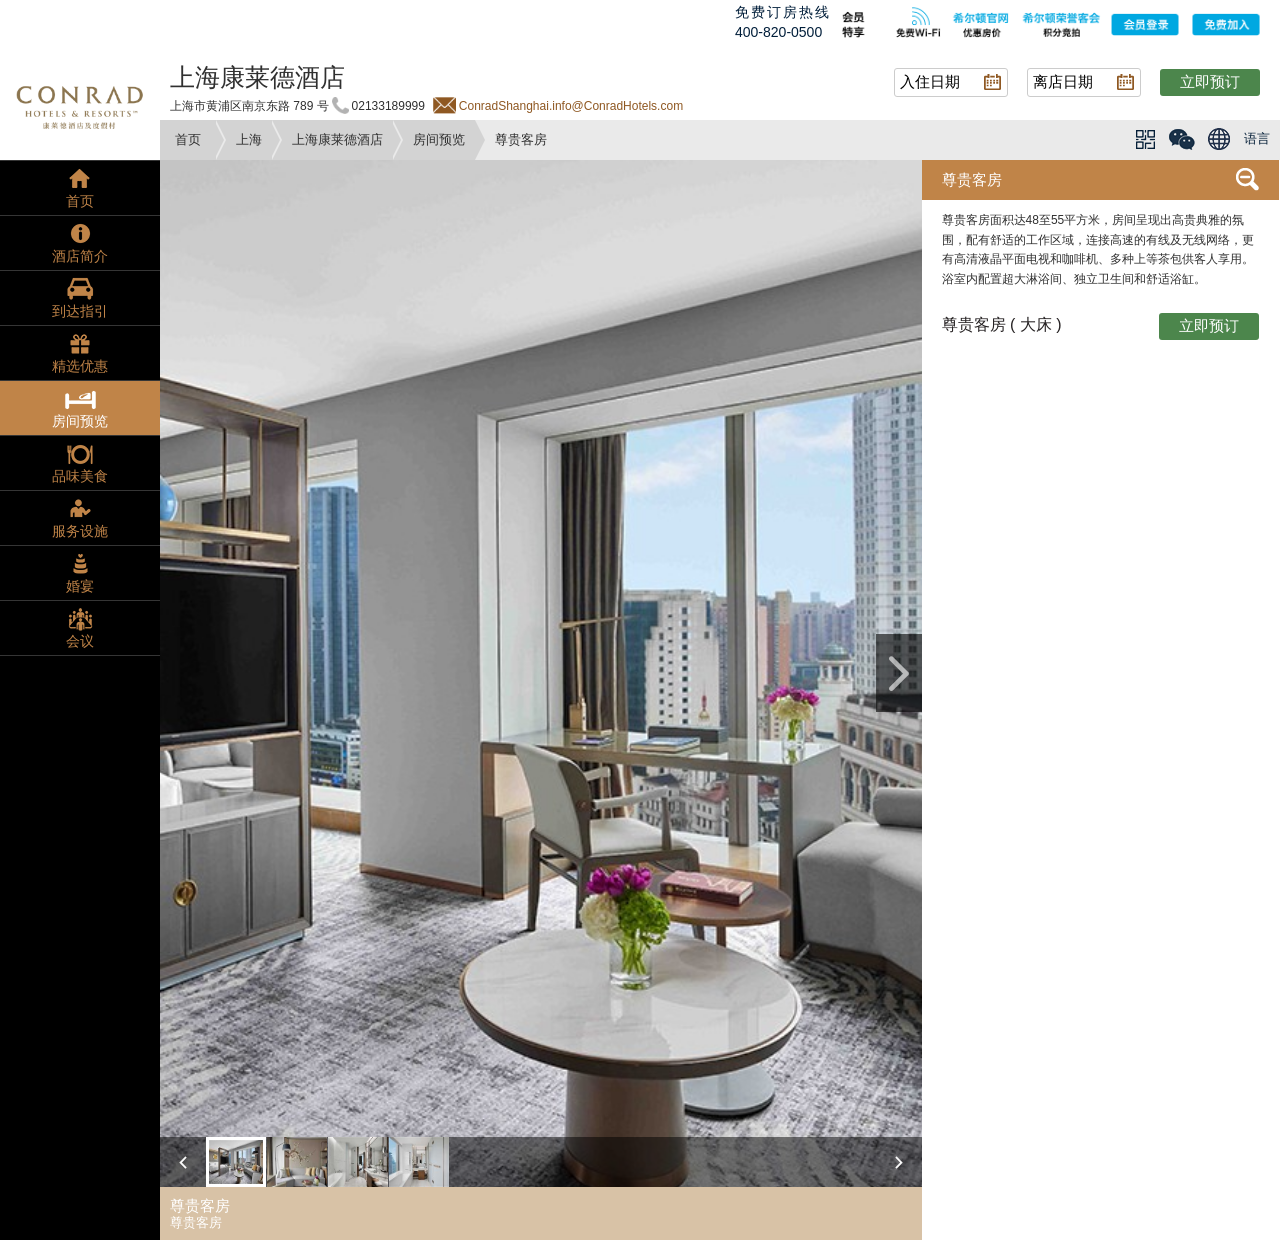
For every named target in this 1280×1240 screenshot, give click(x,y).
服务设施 (80, 531)
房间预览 (439, 139)
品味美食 (80, 476)
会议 (80, 641)
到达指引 (80, 311)
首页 (188, 139)
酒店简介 (80, 256)
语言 (1257, 138)
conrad (80, 105)
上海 (249, 139)
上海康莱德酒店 (337, 139)
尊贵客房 (972, 179)
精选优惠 (80, 366)
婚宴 (80, 586)
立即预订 (1210, 81)
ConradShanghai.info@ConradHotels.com (571, 106)
